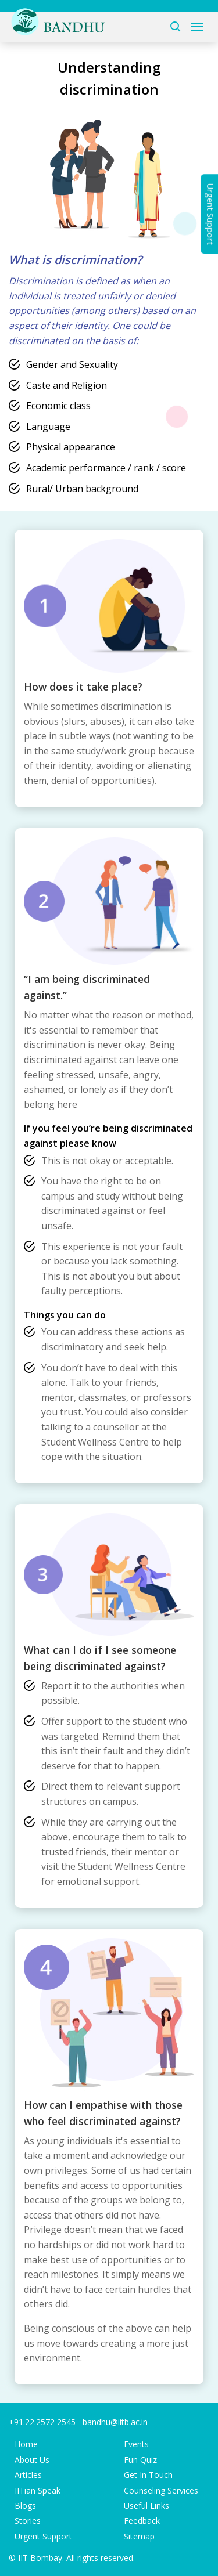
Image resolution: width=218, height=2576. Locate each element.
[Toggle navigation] (197, 26)
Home (26, 2443)
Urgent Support (43, 2536)
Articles (28, 2474)
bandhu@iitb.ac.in (115, 2421)
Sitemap (139, 2536)
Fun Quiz (140, 2459)
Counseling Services (161, 2490)
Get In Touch (148, 2474)
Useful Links (146, 2505)
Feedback (142, 2520)
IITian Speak (37, 2490)
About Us (32, 2459)
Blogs (25, 2505)
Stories (28, 2520)
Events (136, 2443)
